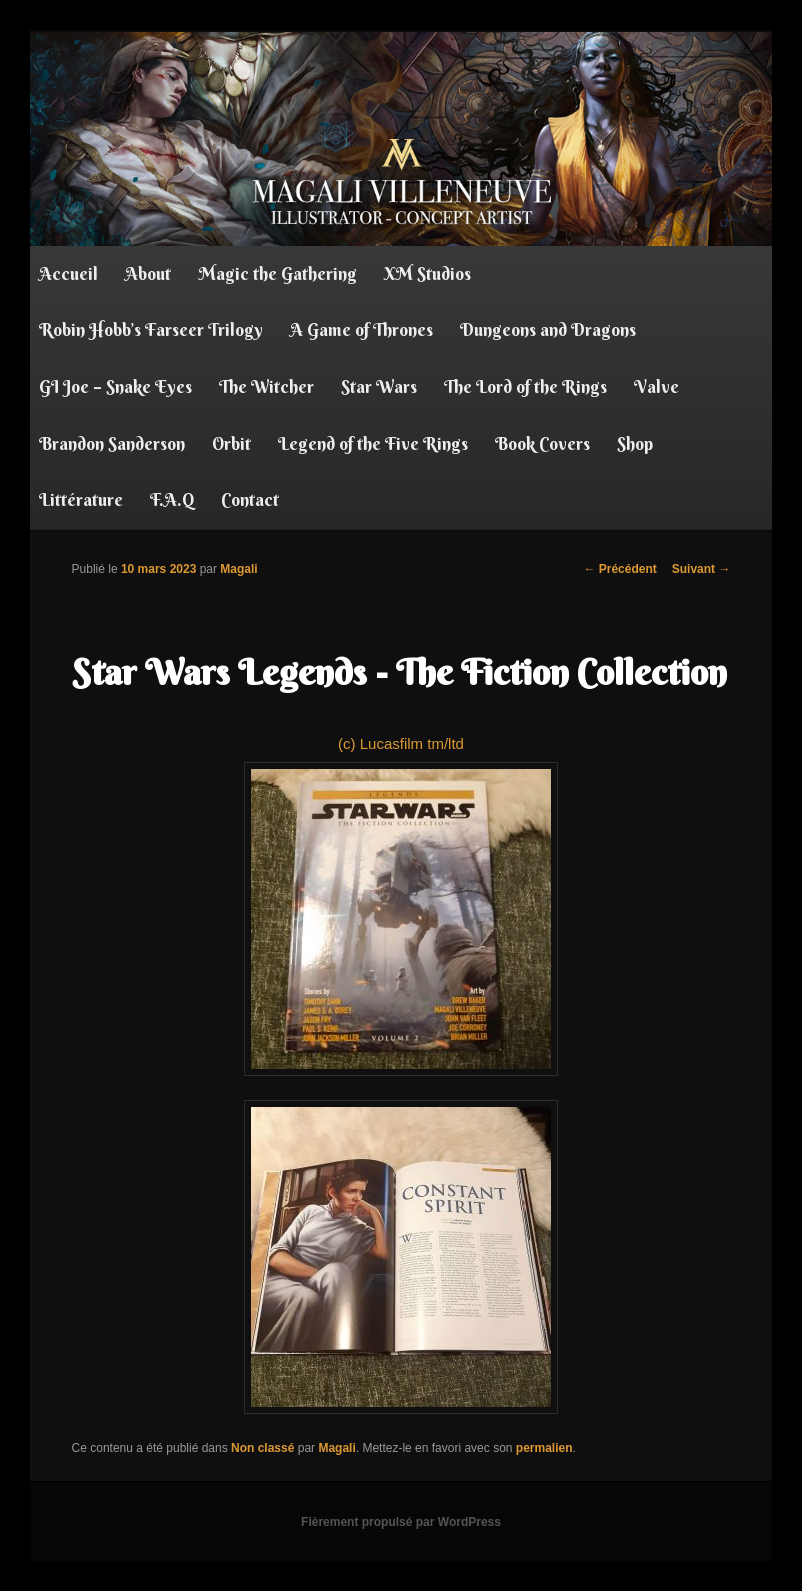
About (148, 273)
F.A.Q (172, 499)
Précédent (619, 569)
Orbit (231, 443)
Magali (238, 569)
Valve (656, 386)
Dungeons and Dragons (548, 329)
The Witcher (266, 386)
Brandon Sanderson (112, 443)
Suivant (701, 569)
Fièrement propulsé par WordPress (401, 1522)
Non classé (262, 1448)
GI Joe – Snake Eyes (115, 386)
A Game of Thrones (361, 329)
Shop (635, 443)
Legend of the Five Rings (373, 443)
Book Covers (542, 443)
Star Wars (379, 386)
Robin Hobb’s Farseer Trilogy (151, 329)
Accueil (68, 273)
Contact (250, 499)
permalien (544, 1448)
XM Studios (427, 273)
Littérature (81, 499)
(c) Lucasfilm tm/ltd (401, 905)
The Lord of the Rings (525, 386)
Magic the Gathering (277, 273)
